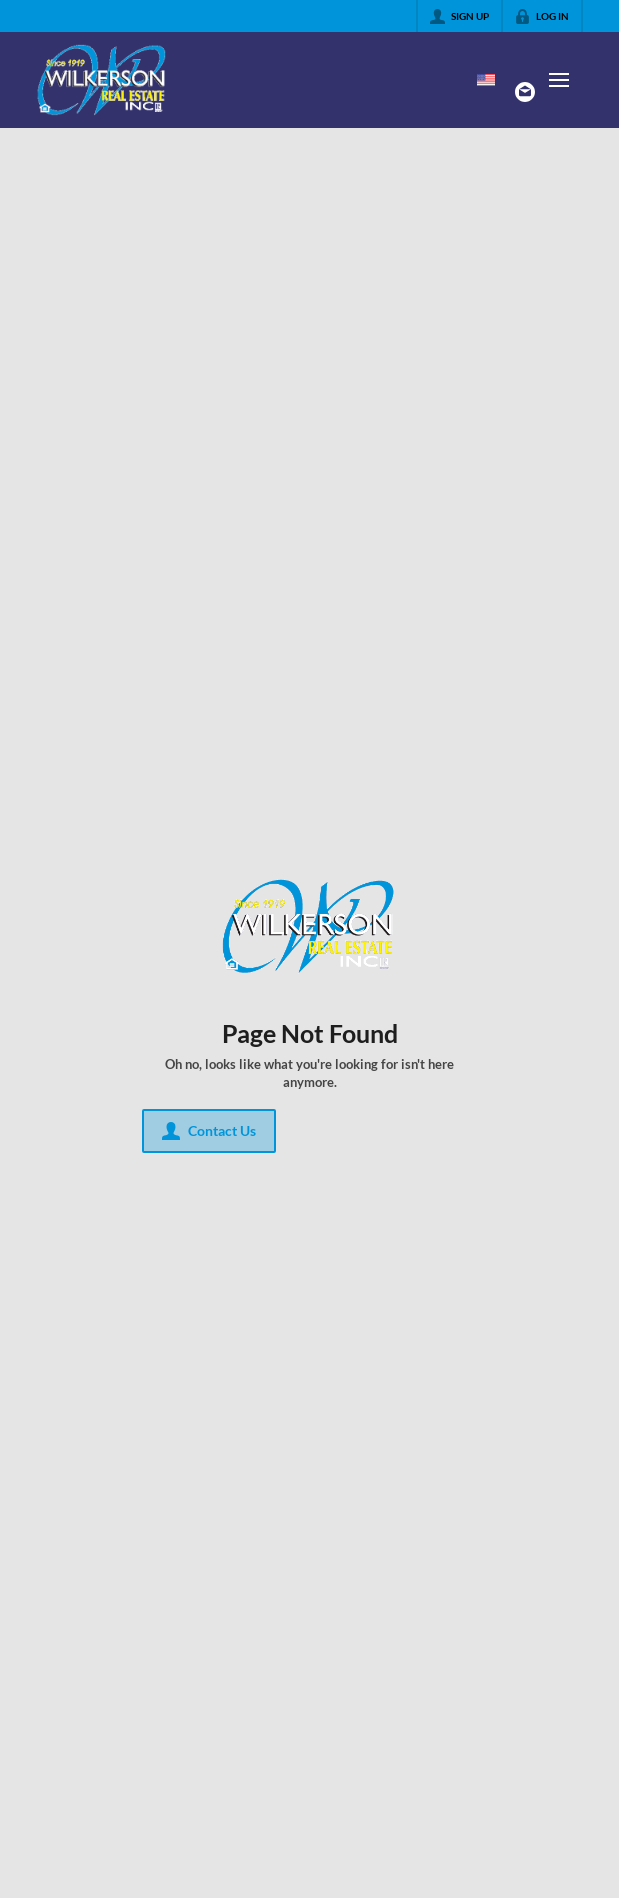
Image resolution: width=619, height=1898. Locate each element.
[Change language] (486, 80)
